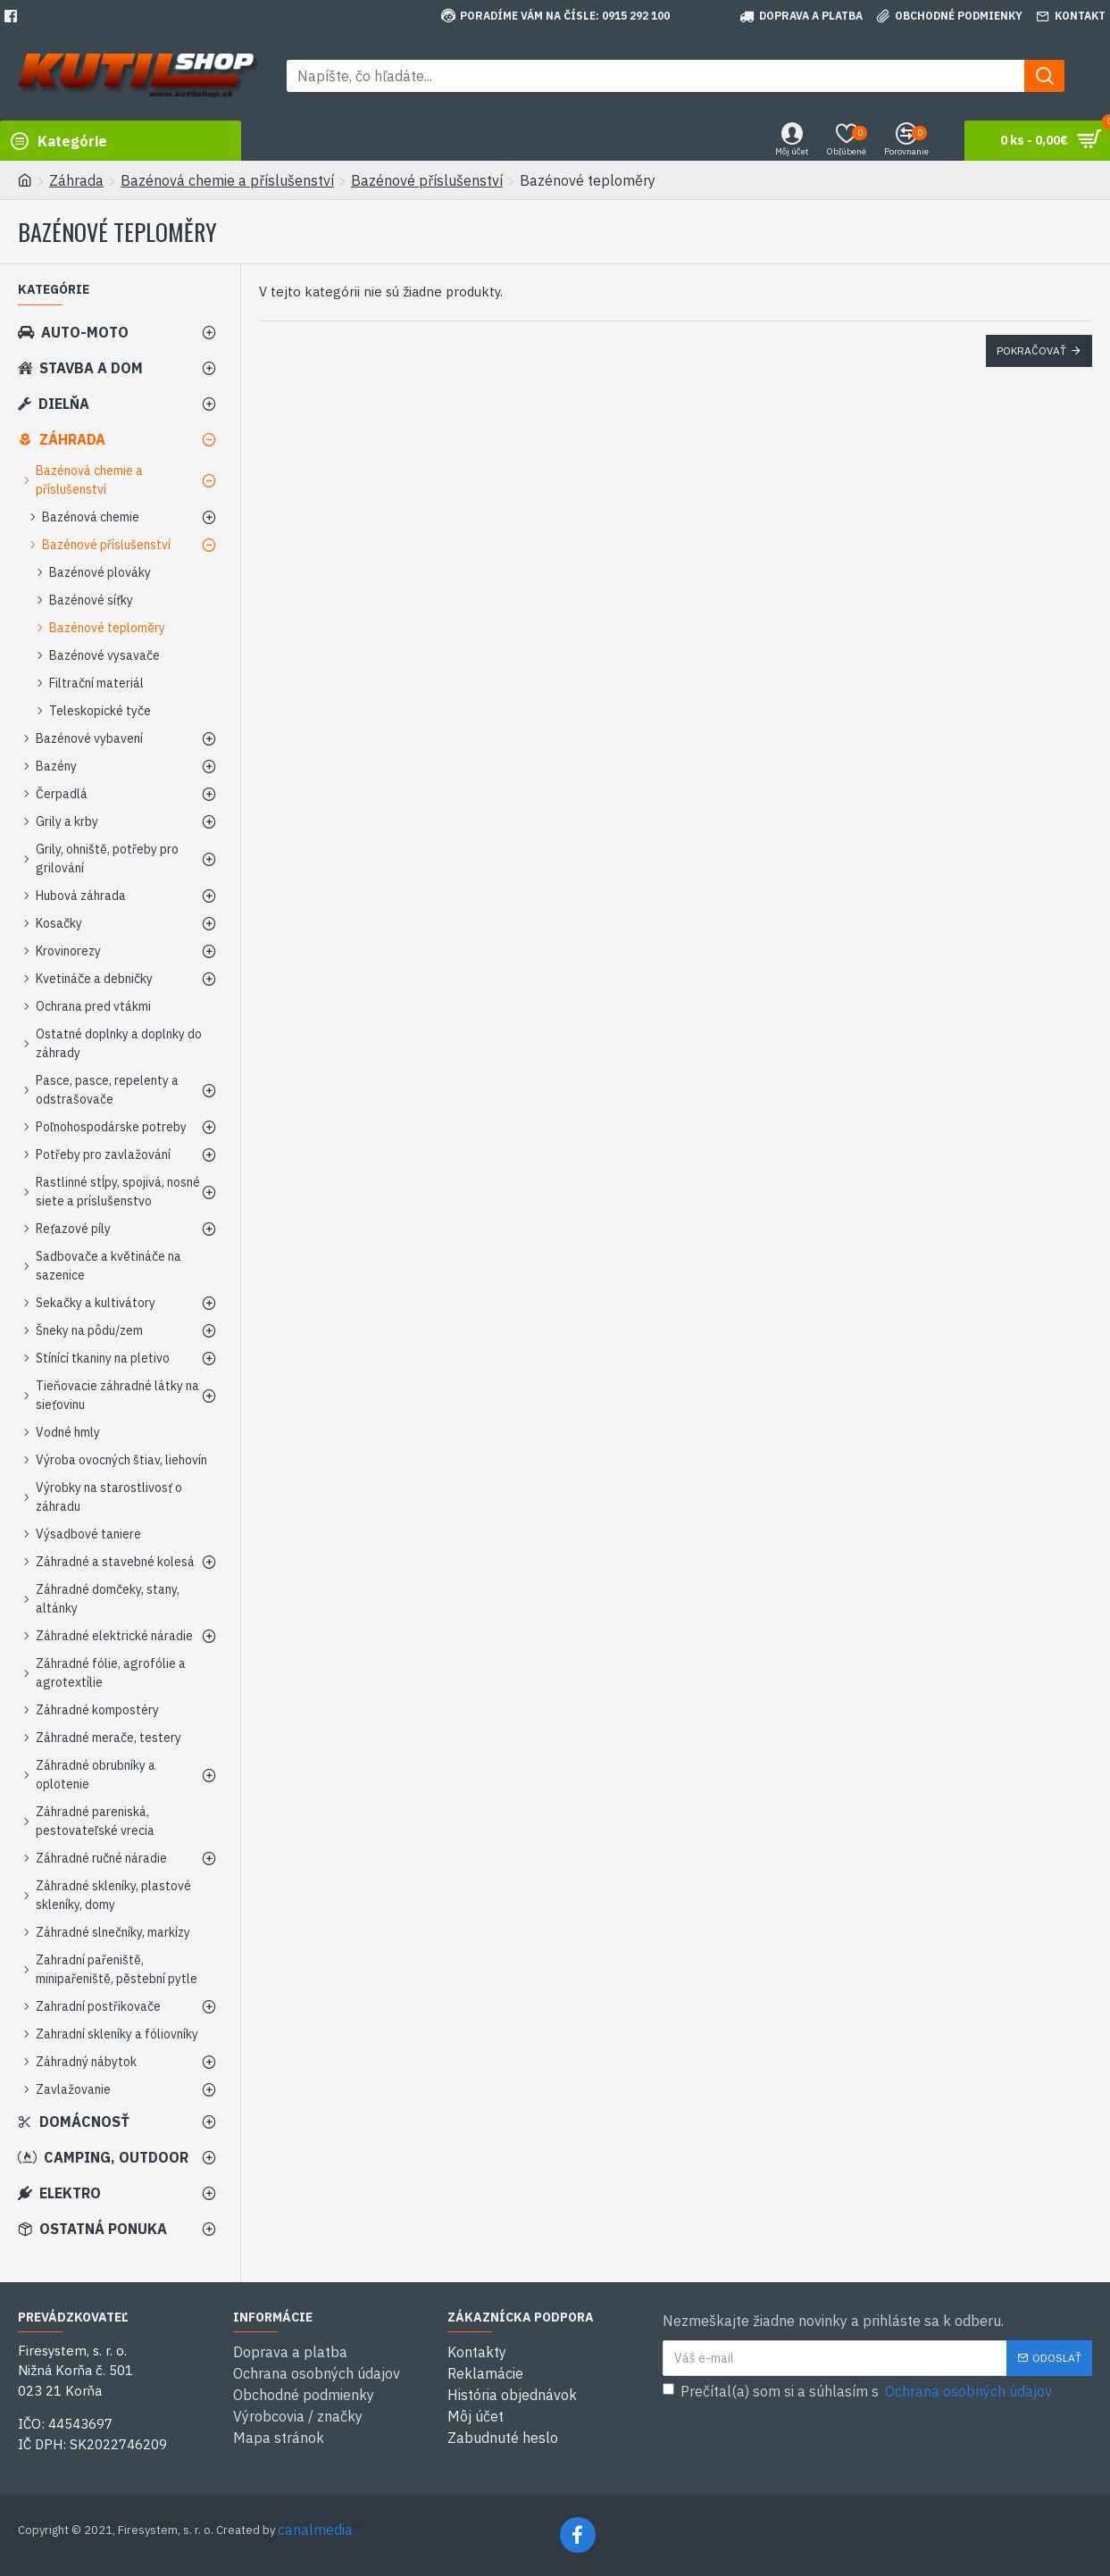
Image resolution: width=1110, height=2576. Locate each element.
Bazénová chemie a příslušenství (227, 180)
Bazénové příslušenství (427, 180)
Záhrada (76, 180)
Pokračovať (1031, 350)
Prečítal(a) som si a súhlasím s (859, 2391)
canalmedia (315, 2529)
